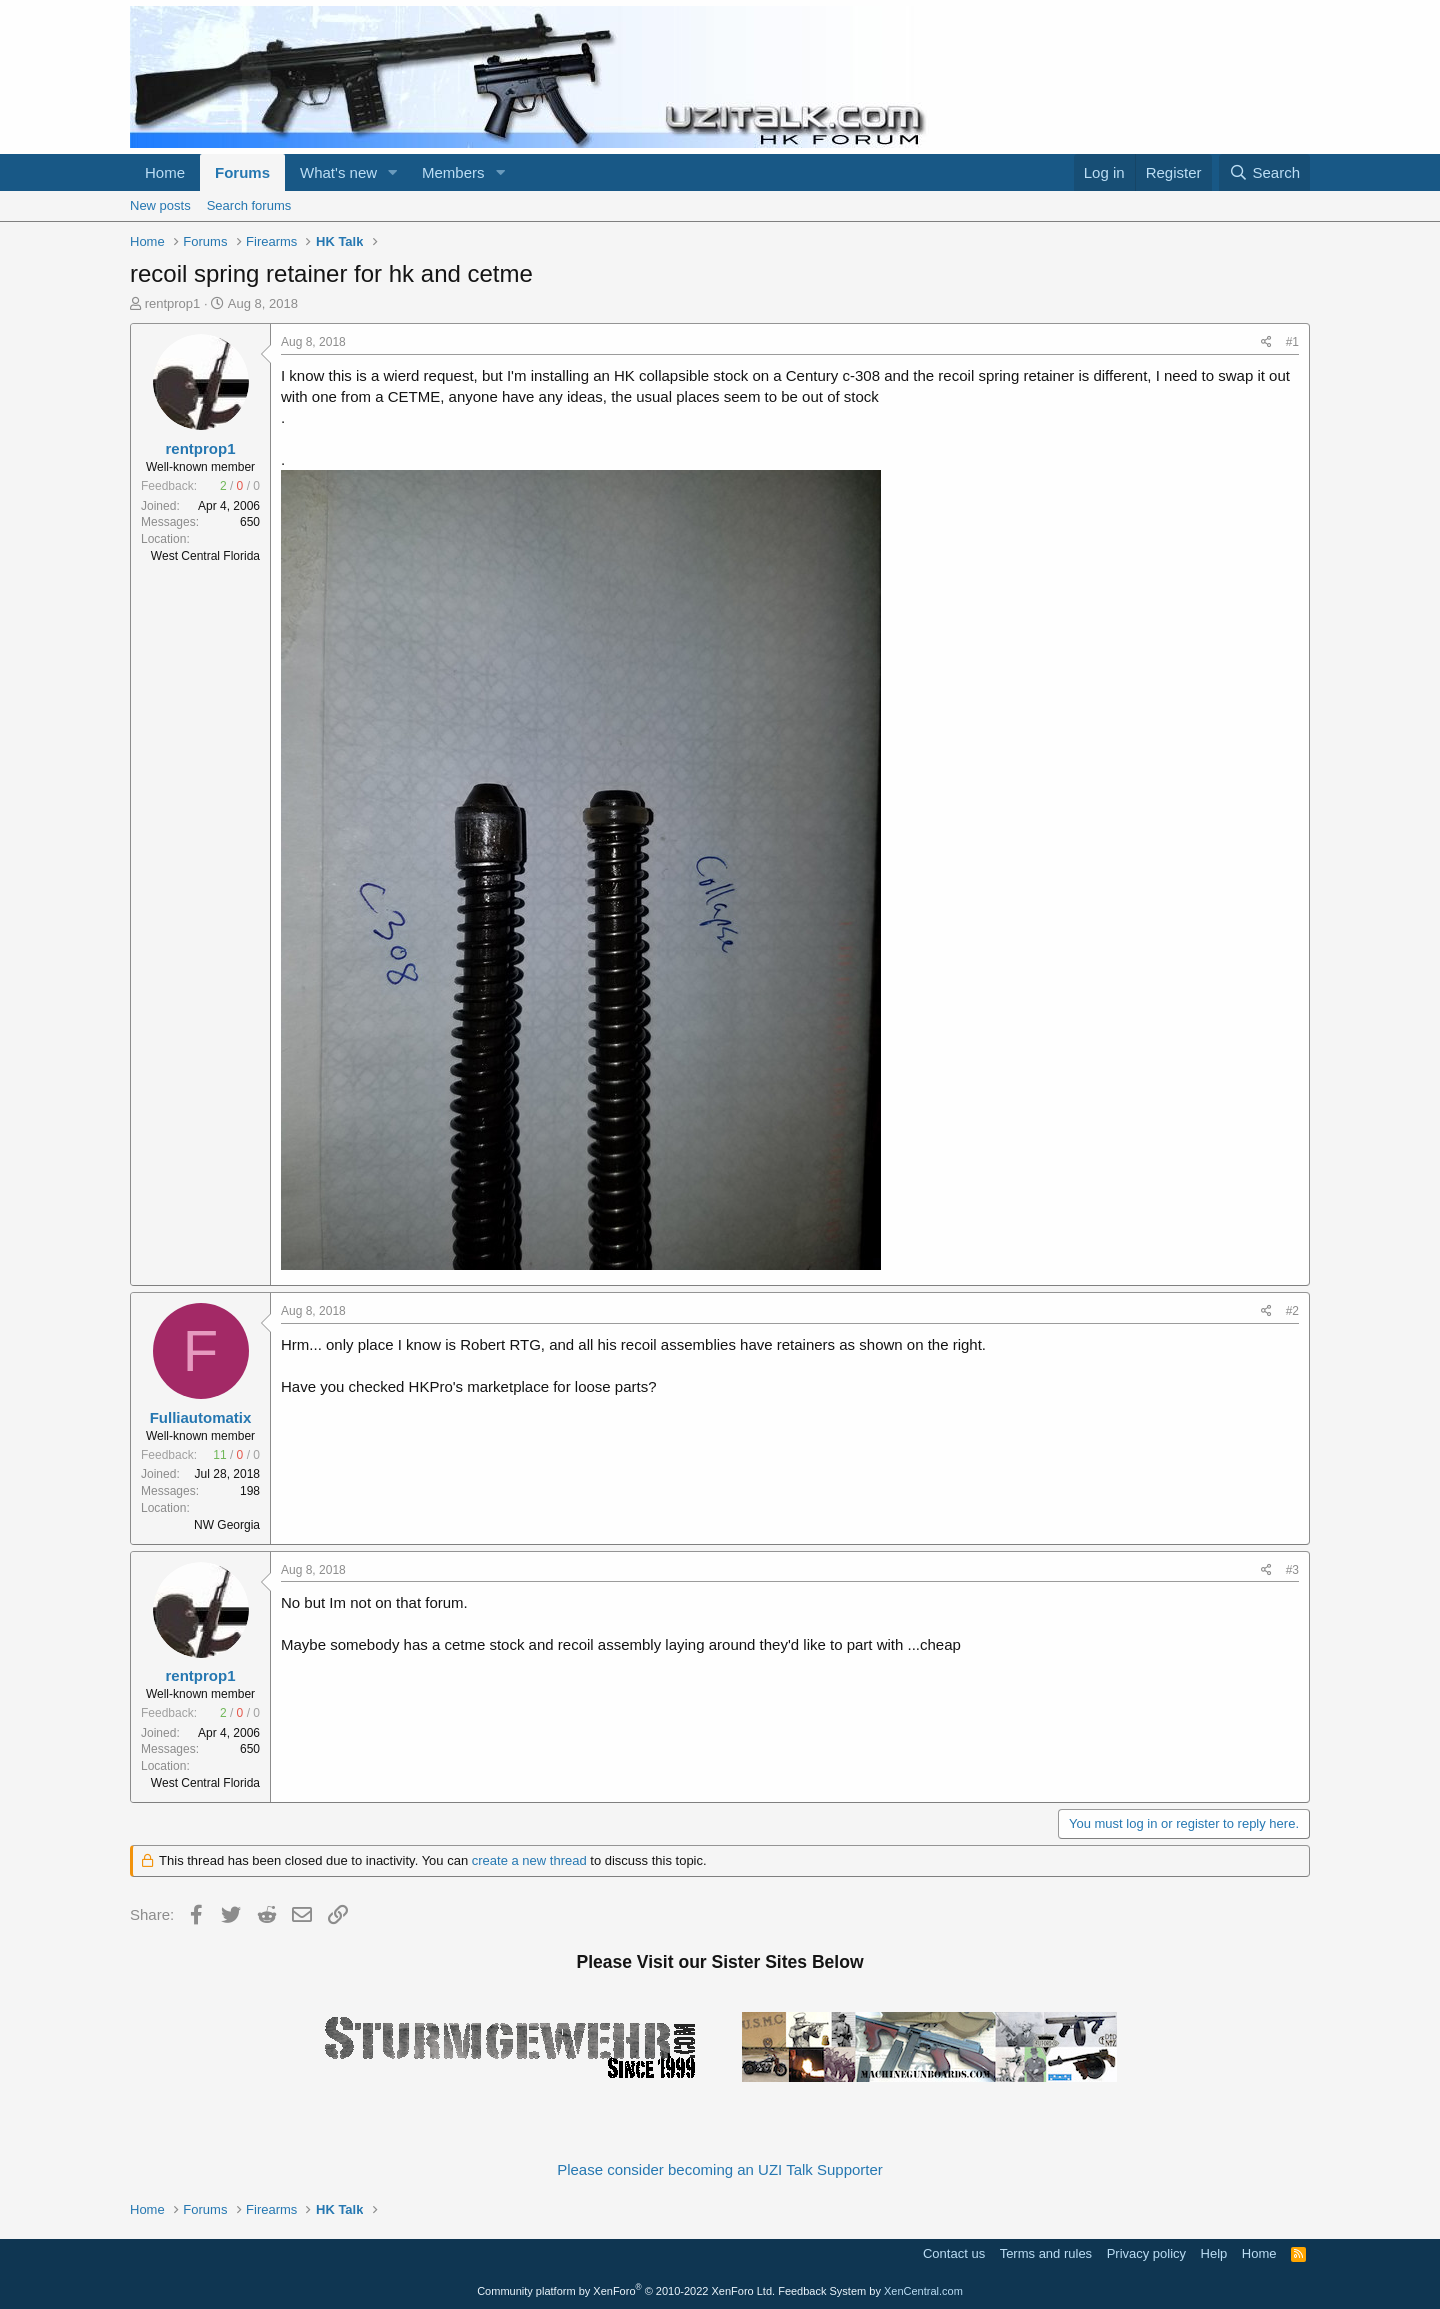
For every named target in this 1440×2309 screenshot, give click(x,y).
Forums (242, 172)
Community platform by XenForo (626, 2291)
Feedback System (822, 2291)
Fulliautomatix (201, 1417)
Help (1214, 2253)
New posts (160, 205)
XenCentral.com (923, 2291)
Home (165, 172)
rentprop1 (173, 303)
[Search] (1264, 172)
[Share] (1266, 342)
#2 (1292, 1311)
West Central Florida (205, 556)
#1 (1292, 342)
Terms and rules (1046, 2253)
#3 (1292, 1570)
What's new (338, 172)
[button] (393, 172)
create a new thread (529, 1860)
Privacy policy (1146, 2253)
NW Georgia (227, 1525)
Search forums (249, 205)
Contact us (954, 2253)
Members (453, 172)
